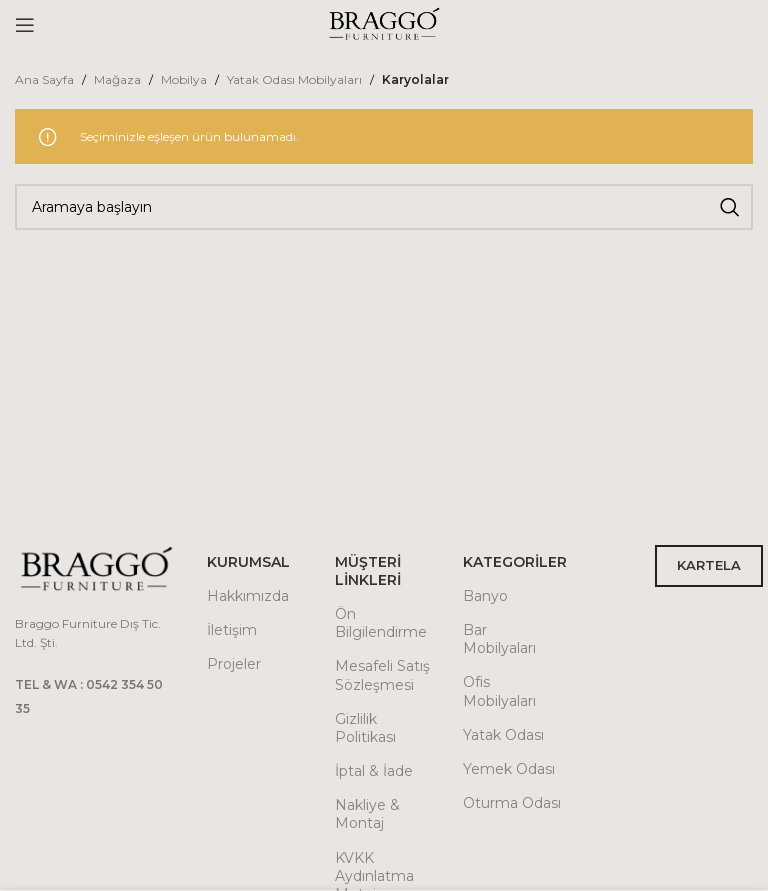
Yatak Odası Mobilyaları (294, 79)
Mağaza (117, 79)
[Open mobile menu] (25, 25)
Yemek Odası (509, 769)
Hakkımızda (248, 596)
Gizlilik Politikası (365, 728)
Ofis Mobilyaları (499, 691)
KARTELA (709, 565)
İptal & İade (374, 771)
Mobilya (184, 79)
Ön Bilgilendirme (381, 623)
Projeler (234, 664)
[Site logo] (384, 23)
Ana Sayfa (44, 79)
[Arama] (384, 207)
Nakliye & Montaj (367, 814)
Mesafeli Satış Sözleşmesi (382, 675)
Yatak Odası (503, 735)
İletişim (232, 630)
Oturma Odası (512, 803)
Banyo (485, 596)
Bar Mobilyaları (499, 639)
